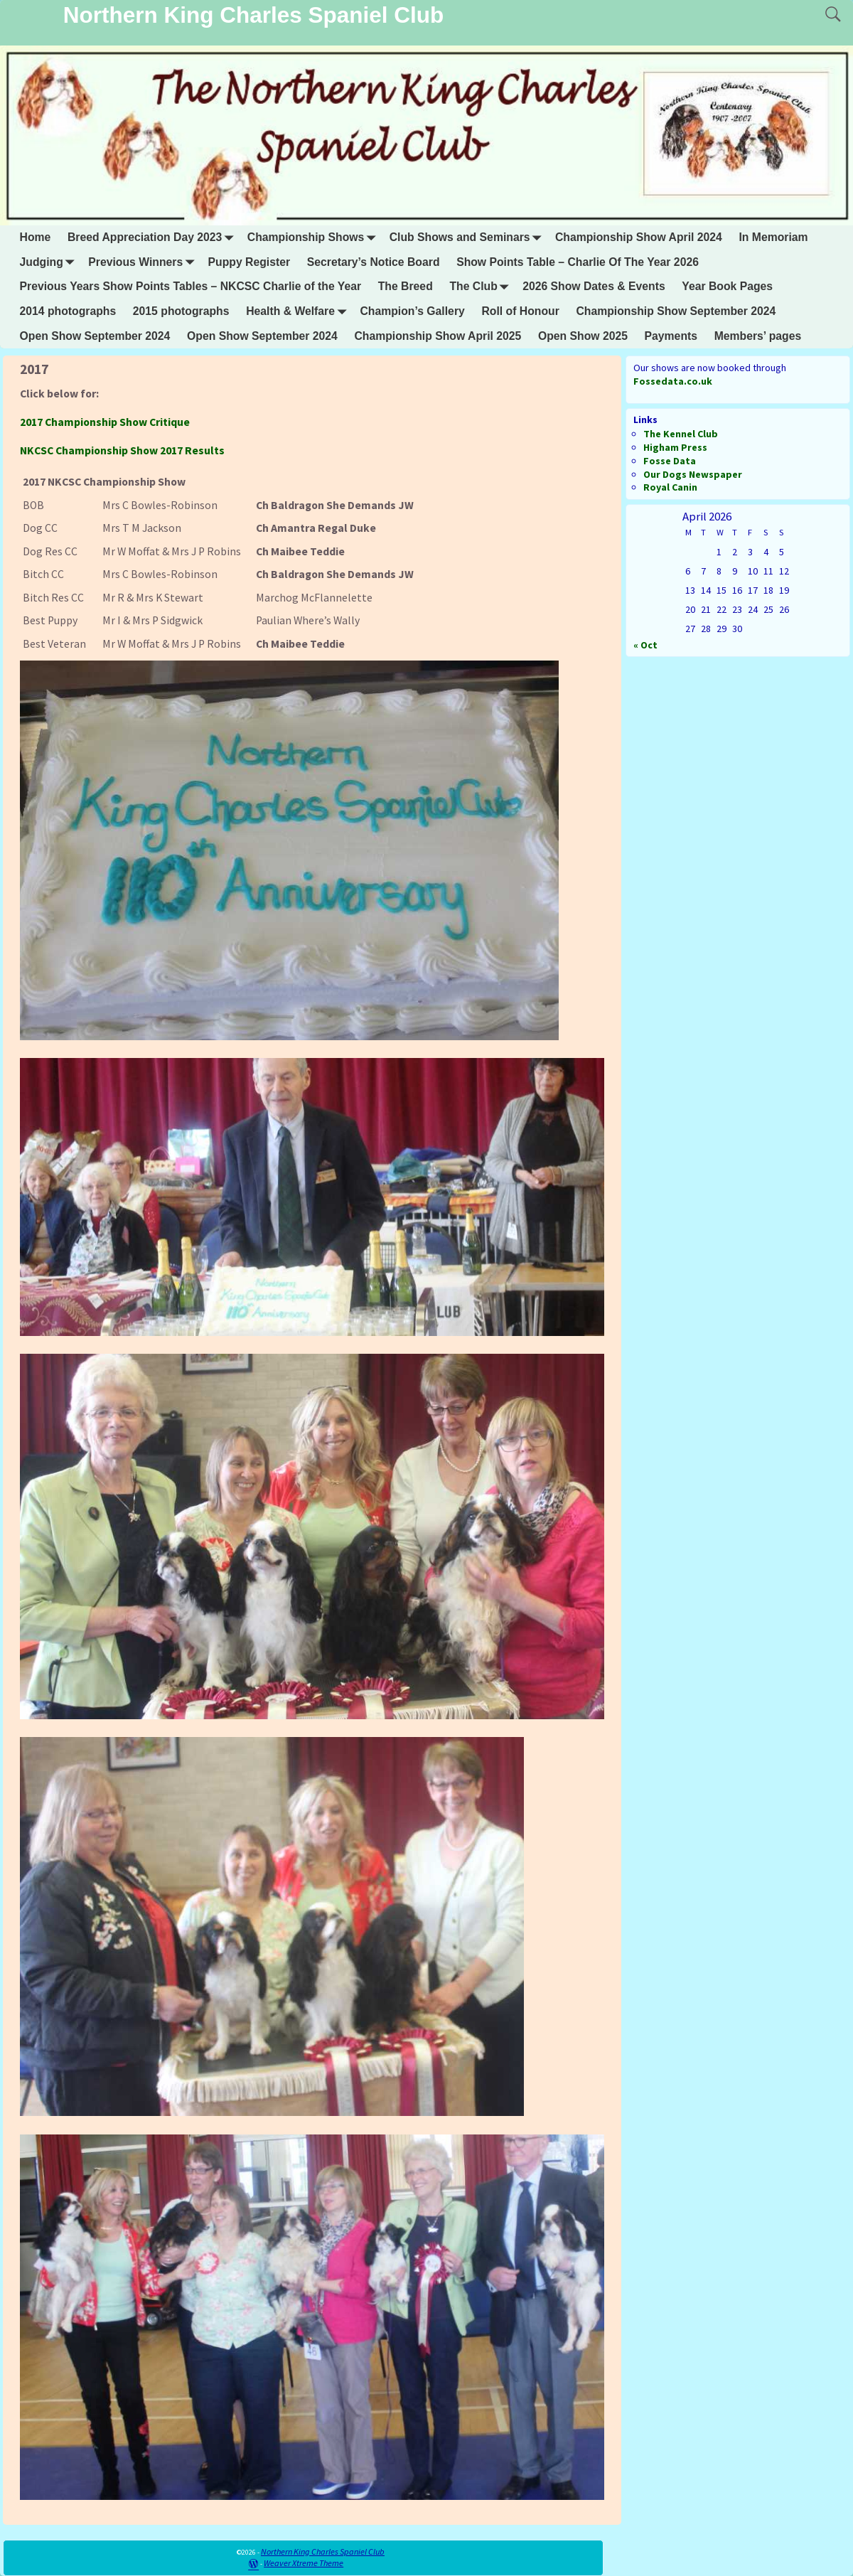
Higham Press (675, 447)
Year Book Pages (727, 286)
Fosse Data (669, 460)
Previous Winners (144, 262)
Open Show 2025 (583, 336)
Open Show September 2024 (95, 336)
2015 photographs (181, 311)
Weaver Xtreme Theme (303, 2563)
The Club (481, 286)
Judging (50, 262)
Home (35, 237)
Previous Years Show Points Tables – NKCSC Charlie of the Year (191, 286)
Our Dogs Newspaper (692, 474)
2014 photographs (68, 311)
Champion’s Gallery (412, 311)
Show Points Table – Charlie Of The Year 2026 (577, 262)
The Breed (405, 286)
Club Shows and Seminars (468, 237)
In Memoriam (773, 237)
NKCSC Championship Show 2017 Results (122, 450)
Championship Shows (314, 237)
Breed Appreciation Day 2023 (153, 237)
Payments (671, 336)
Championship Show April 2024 (638, 237)
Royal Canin (670, 487)
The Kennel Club (680, 433)
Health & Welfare (299, 311)
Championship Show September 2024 (676, 311)
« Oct (645, 644)
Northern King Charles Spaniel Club (253, 15)
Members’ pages (758, 336)
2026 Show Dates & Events (593, 286)
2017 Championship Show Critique (105, 422)
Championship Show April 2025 (437, 336)
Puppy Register (249, 262)
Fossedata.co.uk (672, 381)
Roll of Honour (520, 311)
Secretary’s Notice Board (373, 262)
